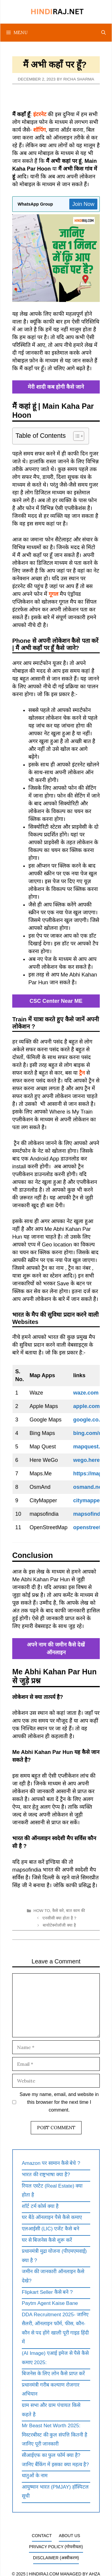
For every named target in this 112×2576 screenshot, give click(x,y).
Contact (42, 2535)
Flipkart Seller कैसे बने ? (47, 2292)
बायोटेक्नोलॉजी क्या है (59, 1925)
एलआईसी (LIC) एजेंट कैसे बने (50, 2229)
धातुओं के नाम (34, 2475)
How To (41, 1910)
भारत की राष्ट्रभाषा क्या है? (46, 2174)
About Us (69, 2535)
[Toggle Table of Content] (76, 436)
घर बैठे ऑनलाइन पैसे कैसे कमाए (52, 2217)
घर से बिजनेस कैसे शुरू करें (47, 2240)
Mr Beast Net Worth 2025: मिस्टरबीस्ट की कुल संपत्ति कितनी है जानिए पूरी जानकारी (54, 2435)
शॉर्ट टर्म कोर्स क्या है (40, 2206)
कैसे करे (58, 1910)
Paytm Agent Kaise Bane (50, 2303)
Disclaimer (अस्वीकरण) (56, 2557)
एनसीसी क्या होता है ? (59, 1918)
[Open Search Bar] (103, 33)
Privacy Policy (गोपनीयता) (56, 2546)
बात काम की (75, 1910)
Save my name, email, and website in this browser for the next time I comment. (59, 2102)
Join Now (83, 204)
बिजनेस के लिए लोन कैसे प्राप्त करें (53, 2373)
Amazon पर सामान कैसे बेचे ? (51, 2163)
